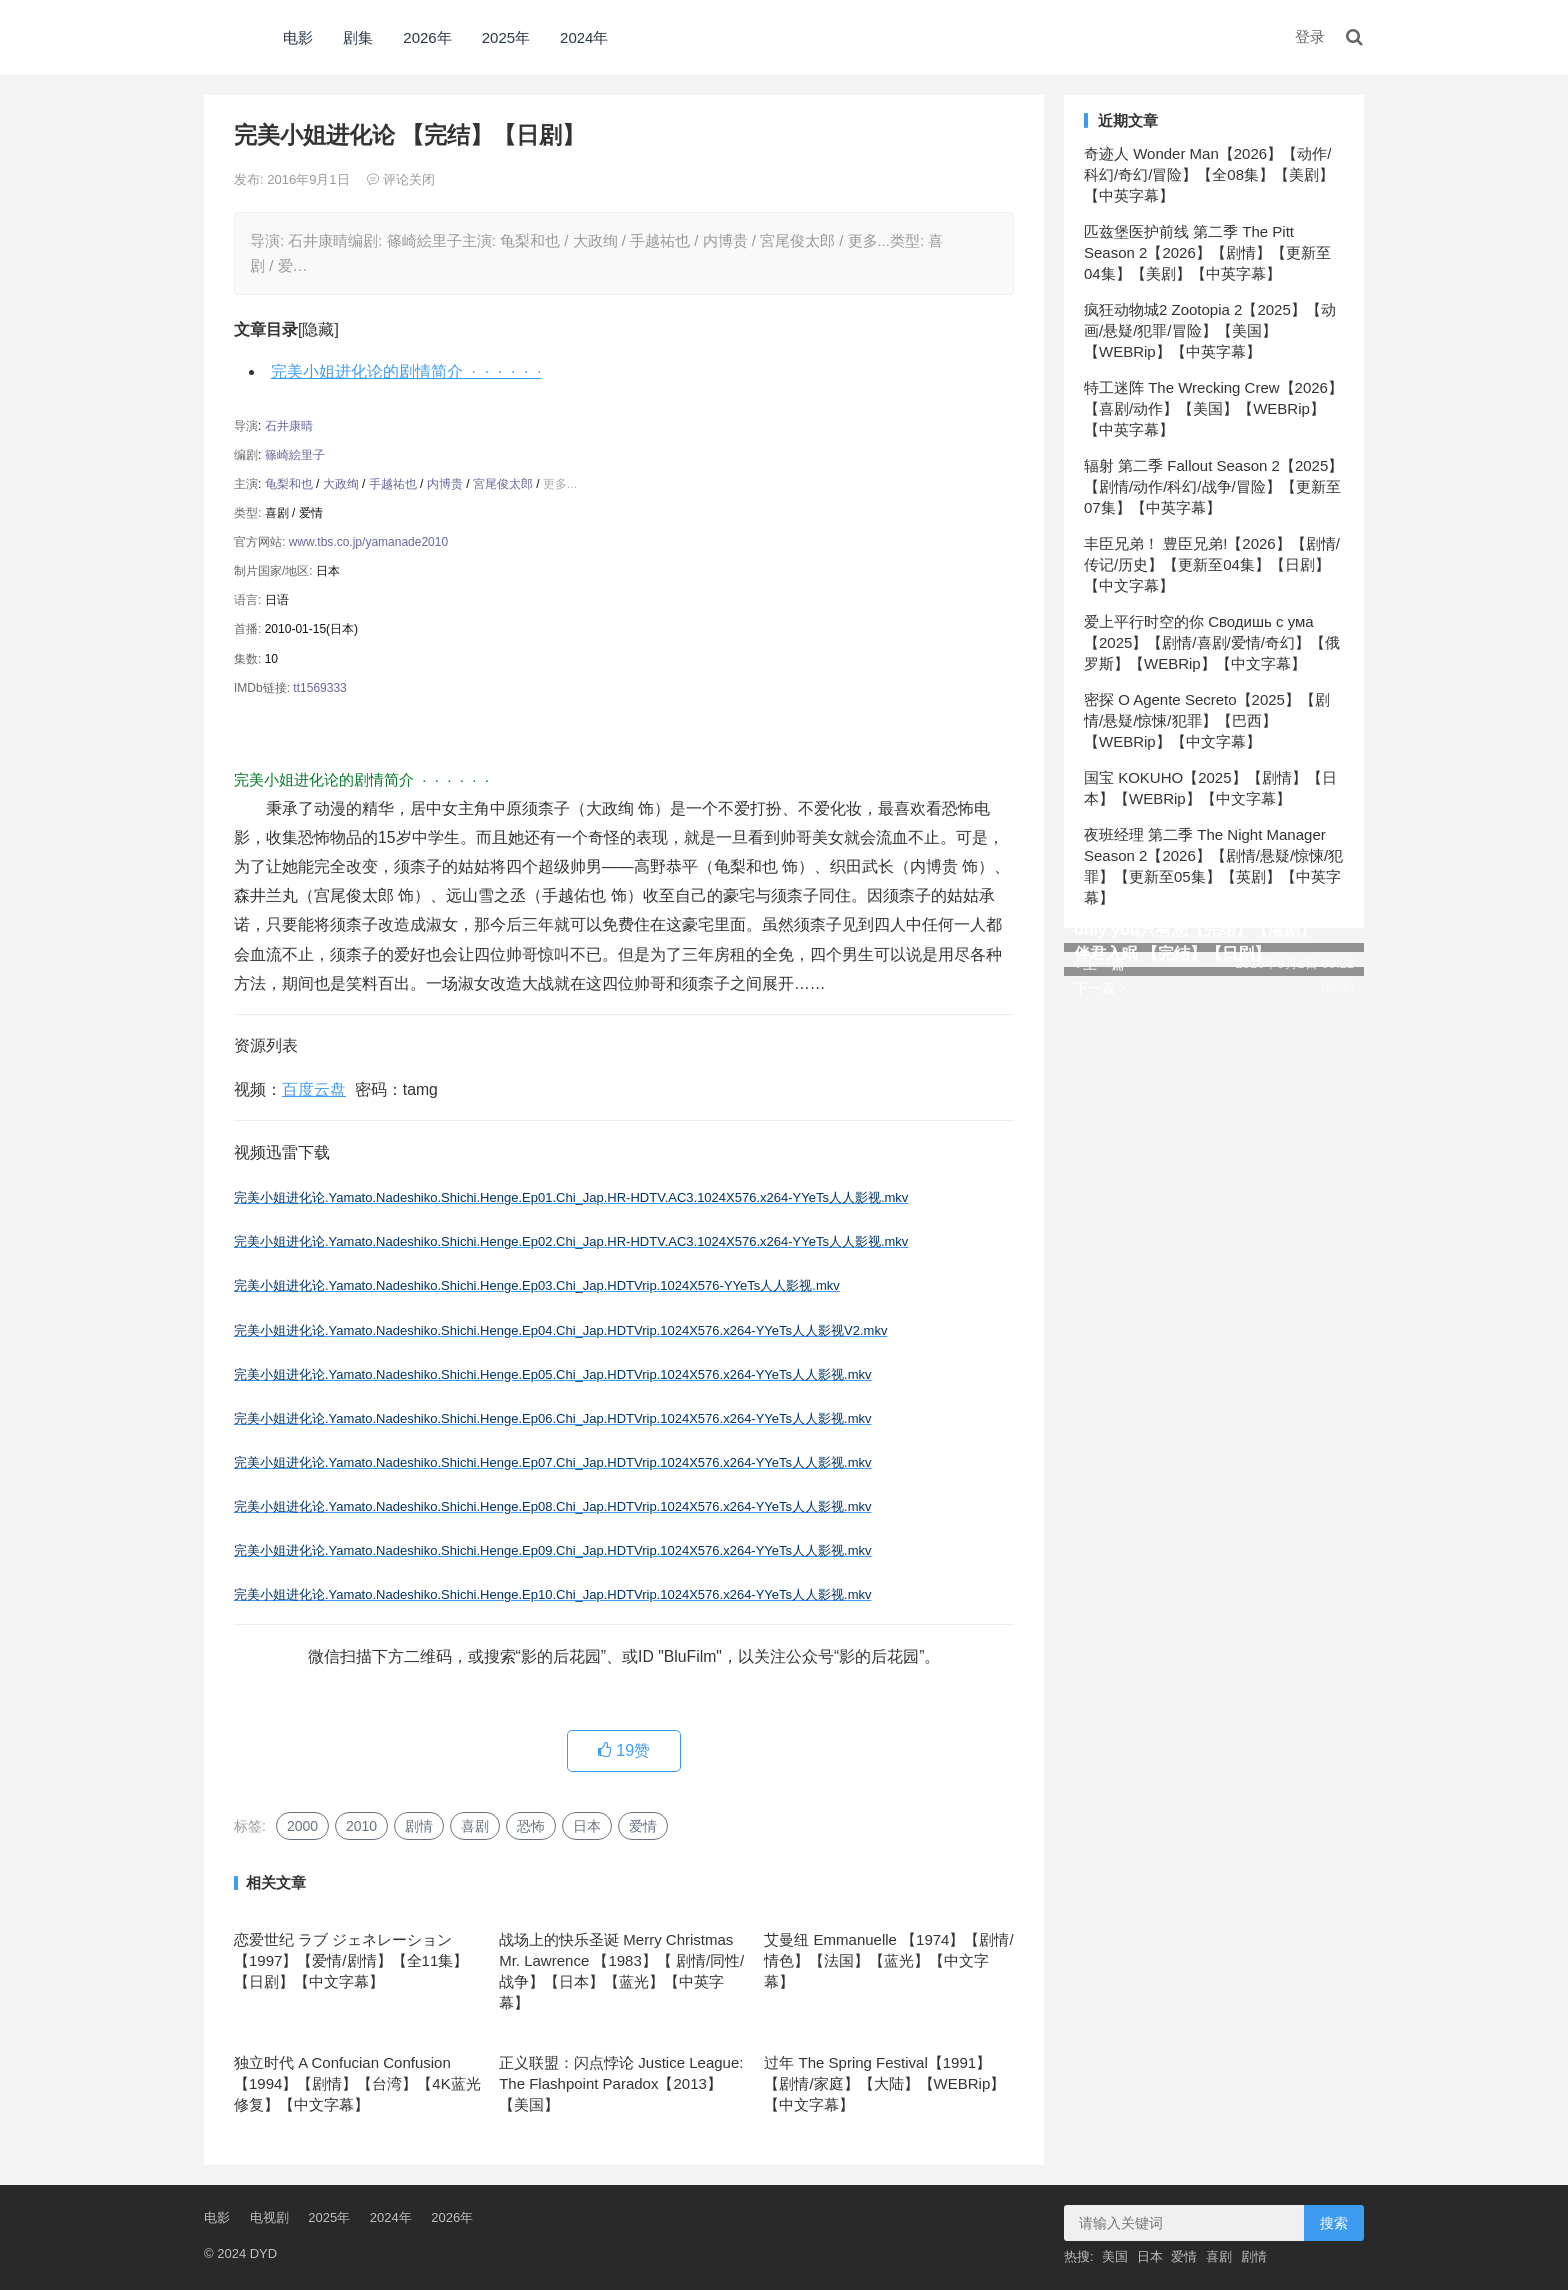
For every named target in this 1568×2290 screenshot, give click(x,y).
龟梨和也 (289, 484)
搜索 (1334, 2223)
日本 (587, 1826)
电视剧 (269, 2217)
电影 (298, 37)
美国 (1115, 2256)
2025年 (506, 37)
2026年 (427, 37)
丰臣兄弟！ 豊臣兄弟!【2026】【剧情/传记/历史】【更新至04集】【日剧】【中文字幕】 (1212, 564)
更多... (560, 484)
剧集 (358, 37)
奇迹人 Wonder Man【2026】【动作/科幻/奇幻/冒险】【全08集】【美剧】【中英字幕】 (1209, 174)
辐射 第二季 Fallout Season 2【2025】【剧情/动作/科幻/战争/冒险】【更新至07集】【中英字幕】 (1213, 486)
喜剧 (475, 1826)
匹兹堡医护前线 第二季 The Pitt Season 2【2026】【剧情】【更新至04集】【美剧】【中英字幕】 (1207, 252)
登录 (1310, 36)
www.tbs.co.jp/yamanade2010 (368, 542)
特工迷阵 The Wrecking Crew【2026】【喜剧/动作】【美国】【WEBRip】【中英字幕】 (1213, 408)
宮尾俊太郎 (503, 484)
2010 (361, 1826)
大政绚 (341, 484)
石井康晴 (289, 426)
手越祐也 (393, 484)
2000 (302, 1826)
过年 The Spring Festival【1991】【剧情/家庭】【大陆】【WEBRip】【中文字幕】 (884, 2083)
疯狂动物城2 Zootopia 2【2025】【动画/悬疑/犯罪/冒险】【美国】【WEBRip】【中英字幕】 (1210, 330)
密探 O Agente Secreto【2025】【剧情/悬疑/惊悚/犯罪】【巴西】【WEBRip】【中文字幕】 (1207, 720)
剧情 (419, 1826)
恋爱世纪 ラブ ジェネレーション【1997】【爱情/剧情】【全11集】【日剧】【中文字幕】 (351, 1960)
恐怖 (531, 1826)
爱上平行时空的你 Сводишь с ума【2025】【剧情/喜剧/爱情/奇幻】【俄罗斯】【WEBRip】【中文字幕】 (1212, 642)
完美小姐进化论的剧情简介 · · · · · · (406, 371)
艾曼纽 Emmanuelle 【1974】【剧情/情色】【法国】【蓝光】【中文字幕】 (888, 1960)
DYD (226, 37)
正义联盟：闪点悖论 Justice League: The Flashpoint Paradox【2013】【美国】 (621, 2083)
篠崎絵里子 (295, 455)
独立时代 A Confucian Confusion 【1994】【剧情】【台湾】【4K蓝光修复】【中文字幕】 (357, 2083)
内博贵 (445, 484)
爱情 (643, 1826)
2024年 (584, 37)
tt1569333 (319, 688)
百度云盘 (314, 1089)
